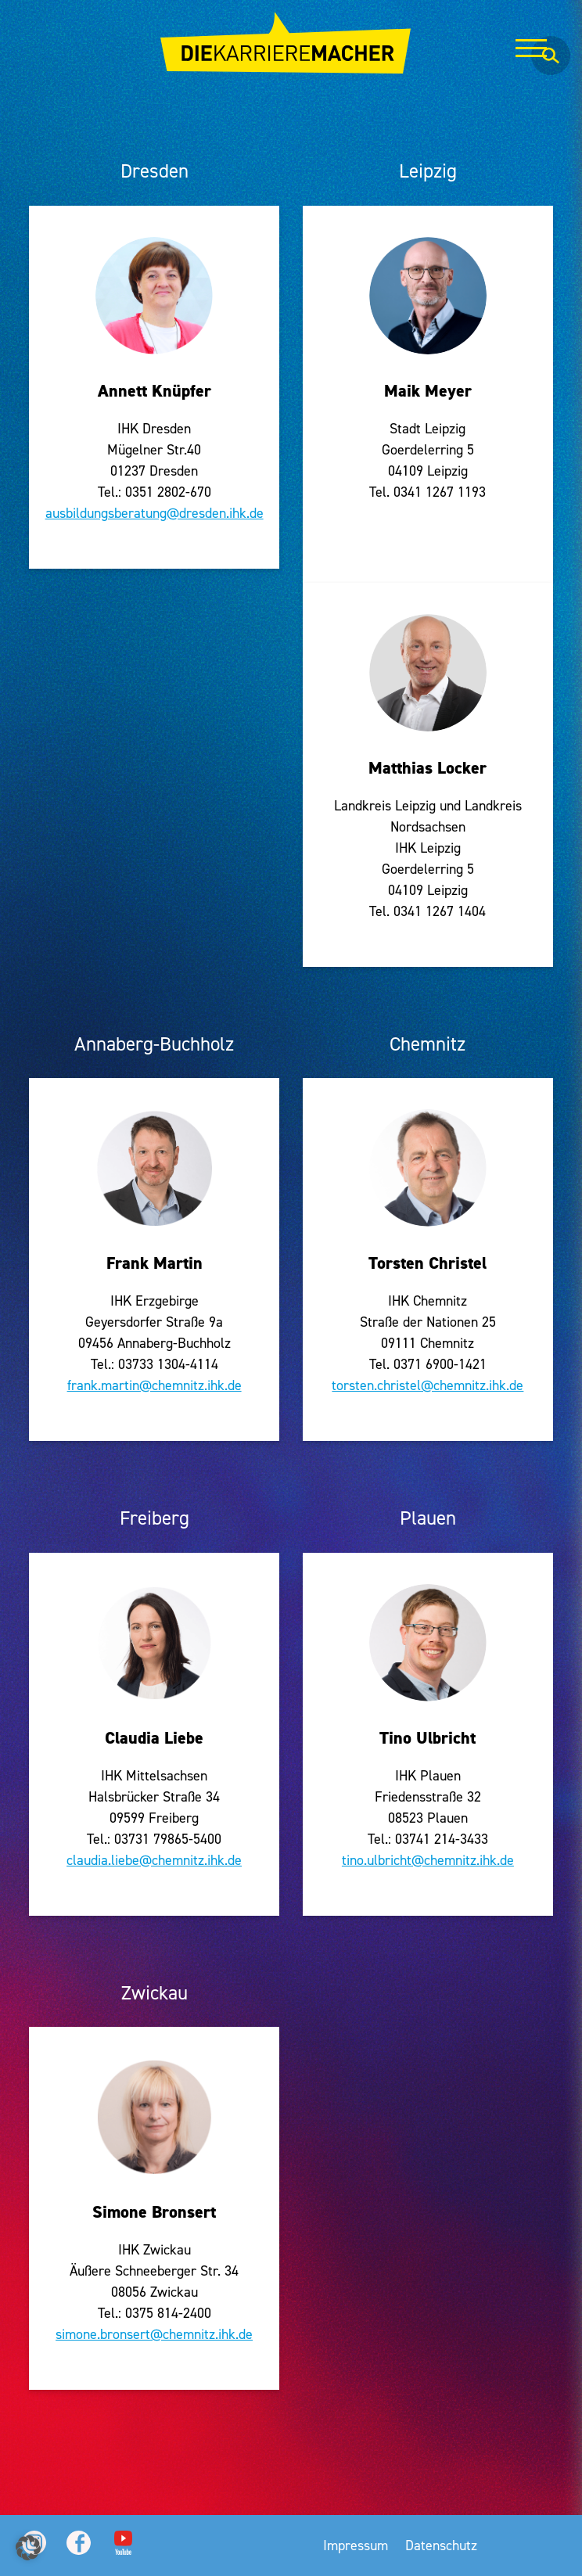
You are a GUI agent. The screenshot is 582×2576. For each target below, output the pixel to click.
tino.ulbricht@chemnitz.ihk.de (428, 1860)
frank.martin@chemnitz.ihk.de (154, 1385)
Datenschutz (441, 2545)
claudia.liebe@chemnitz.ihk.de (154, 1860)
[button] (28, 2548)
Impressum (355, 2545)
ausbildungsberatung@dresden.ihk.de (154, 513)
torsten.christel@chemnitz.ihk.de (427, 1385)
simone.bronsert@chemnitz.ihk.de (154, 2334)
